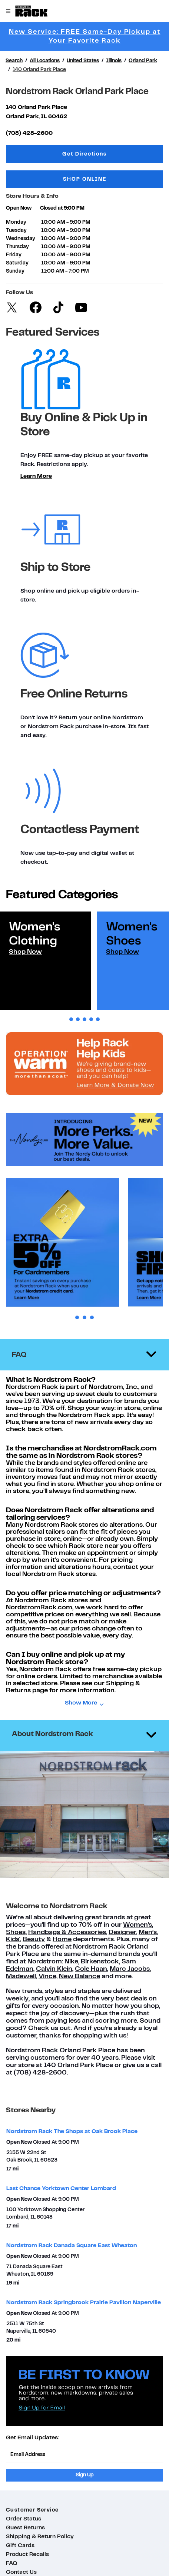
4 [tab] (91, 1019)
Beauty (34, 1939)
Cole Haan (91, 1969)
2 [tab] (78, 1019)
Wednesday (20, 238)
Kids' (13, 1939)
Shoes (16, 1932)
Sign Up (85, 2475)
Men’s (148, 1932)
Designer (122, 1932)
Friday (13, 255)
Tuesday (16, 230)
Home (62, 1939)
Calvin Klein (54, 1969)
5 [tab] (98, 1019)
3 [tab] (84, 1019)
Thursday (17, 246)
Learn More (36, 476)
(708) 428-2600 (29, 133)
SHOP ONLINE (84, 179)
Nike (71, 1962)
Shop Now (25, 952)
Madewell (21, 1976)
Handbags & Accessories (67, 1932)
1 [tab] (71, 1019)
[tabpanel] (45, 961)
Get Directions (108, 153)
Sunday (15, 271)
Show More (81, 1703)
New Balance (79, 1976)
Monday (16, 222)
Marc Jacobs (130, 1969)
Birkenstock (100, 1962)
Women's (137, 1925)
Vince (47, 1976)
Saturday (17, 263)
